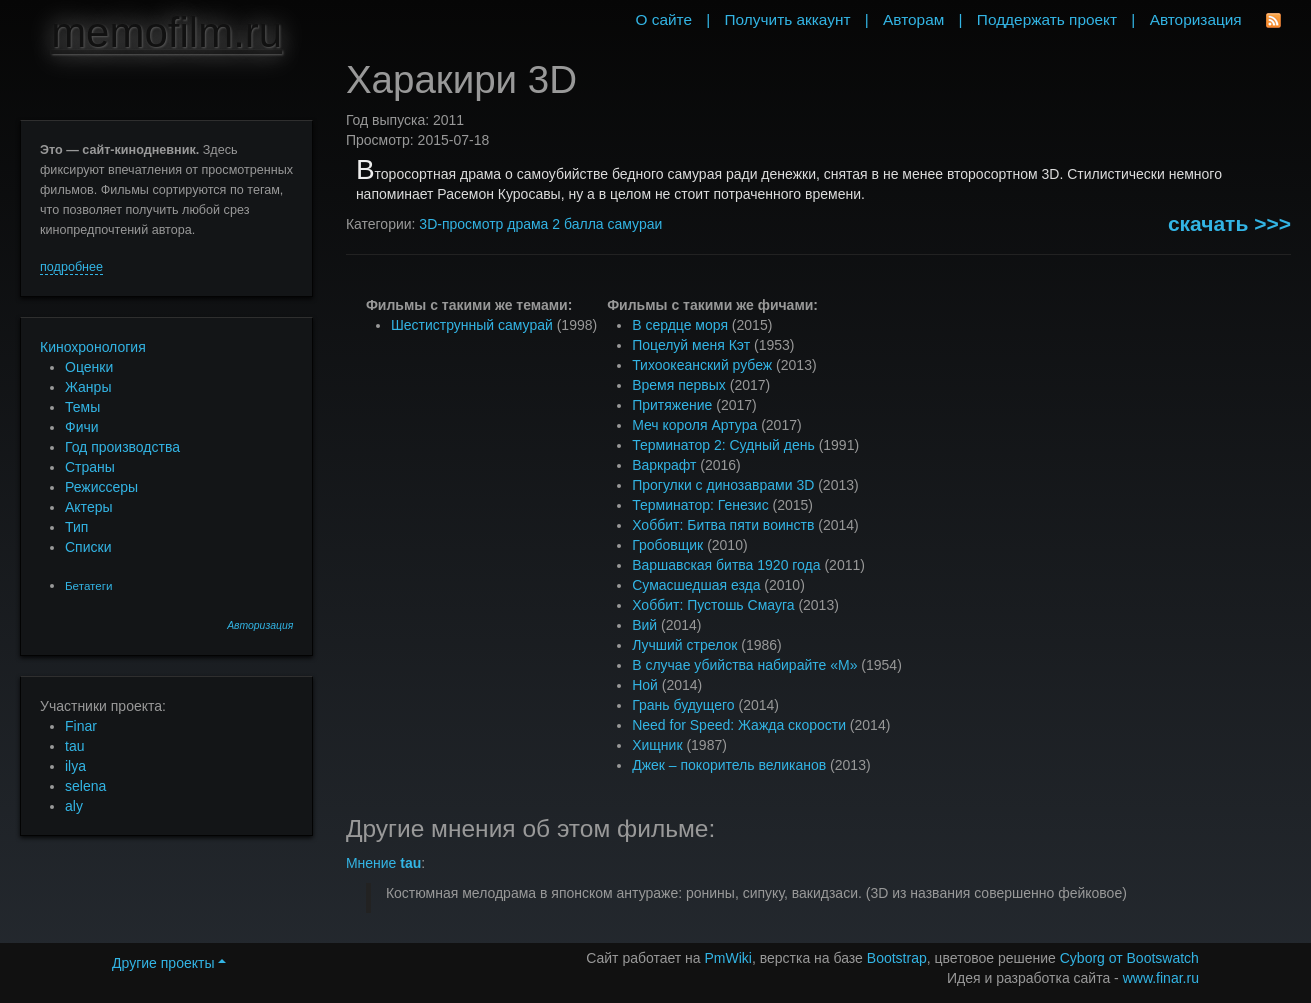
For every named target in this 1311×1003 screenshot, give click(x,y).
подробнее (71, 267)
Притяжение (672, 405)
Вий (644, 625)
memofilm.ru (166, 32)
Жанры (88, 387)
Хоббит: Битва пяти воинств (723, 525)
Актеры (89, 507)
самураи (634, 224)
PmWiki (728, 958)
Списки (88, 547)
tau (74, 746)
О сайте (663, 19)
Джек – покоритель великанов (729, 765)
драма (527, 224)
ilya (75, 766)
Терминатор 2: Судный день (723, 445)
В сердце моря (680, 325)
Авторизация (260, 625)
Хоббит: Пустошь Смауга (713, 605)
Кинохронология (93, 347)
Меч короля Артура (694, 425)
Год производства (122, 447)
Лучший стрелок (684, 645)
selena (85, 786)
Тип (76, 527)
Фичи (82, 427)
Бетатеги (88, 585)
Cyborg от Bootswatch (1129, 958)
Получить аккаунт (788, 19)
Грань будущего (683, 705)
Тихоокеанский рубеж (702, 365)
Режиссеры (101, 487)
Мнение (383, 863)
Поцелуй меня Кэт (691, 345)
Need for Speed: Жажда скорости (739, 725)
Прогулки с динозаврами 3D (723, 485)
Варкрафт (664, 465)
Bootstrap (897, 958)
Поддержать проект (1047, 19)
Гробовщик (667, 545)
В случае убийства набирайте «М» (744, 665)
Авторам (913, 19)
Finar (81, 726)
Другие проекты (169, 963)
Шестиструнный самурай (472, 325)
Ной (645, 685)
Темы (82, 407)
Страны (90, 467)
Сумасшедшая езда (696, 585)
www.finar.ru (1161, 978)
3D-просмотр (461, 224)
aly (74, 806)
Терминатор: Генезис (700, 505)
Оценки (89, 367)
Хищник (657, 745)
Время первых (679, 385)
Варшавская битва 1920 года (726, 565)
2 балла (577, 224)
